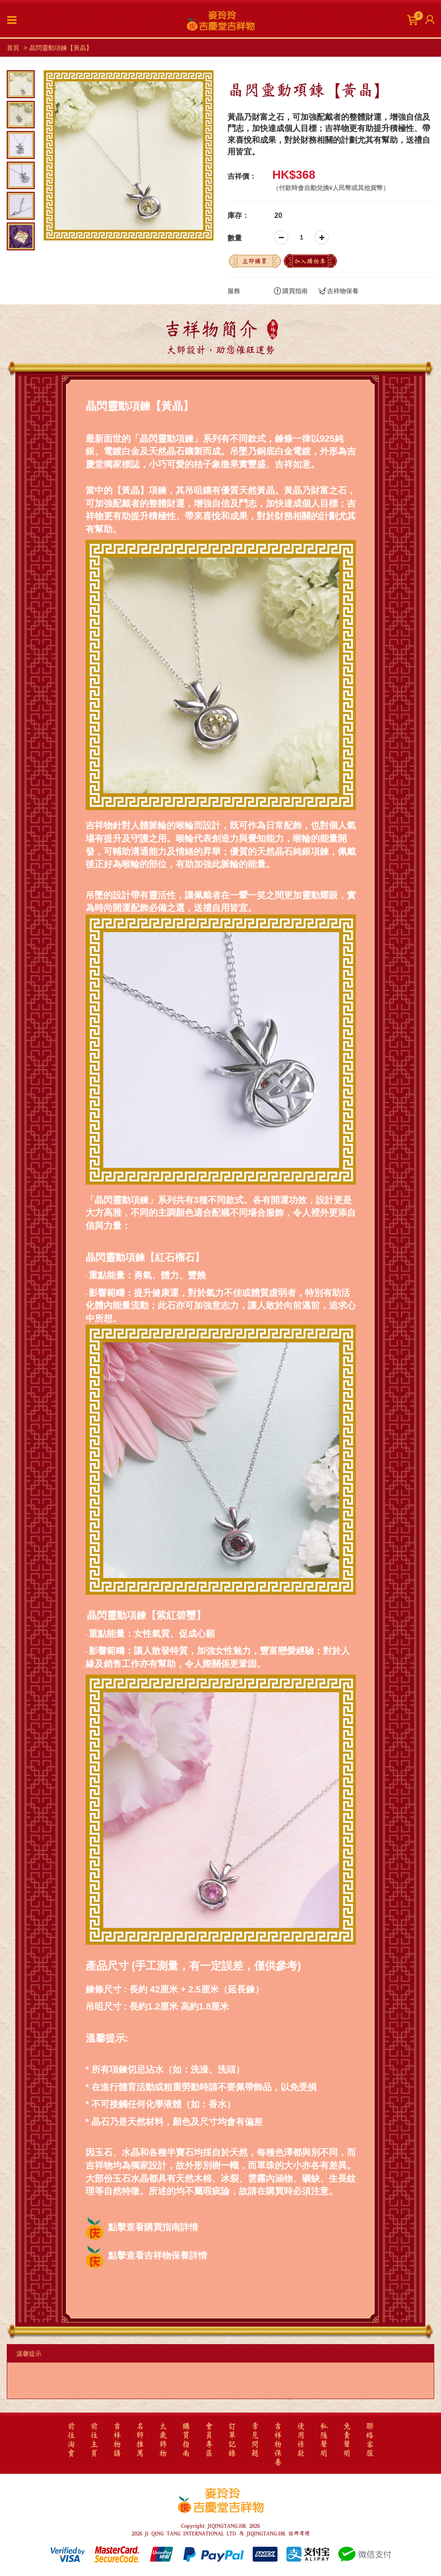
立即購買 (254, 261)
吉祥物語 (117, 2440)
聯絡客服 (370, 2440)
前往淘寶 (71, 2440)
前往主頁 (94, 2440)
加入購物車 (310, 261)
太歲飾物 (163, 2440)
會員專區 (209, 2440)
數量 (234, 238)
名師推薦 (140, 2440)
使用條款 (301, 2440)
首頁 (13, 47)
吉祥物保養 (338, 290)
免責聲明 (347, 2440)
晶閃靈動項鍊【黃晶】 (60, 47)
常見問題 (255, 2440)
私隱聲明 (324, 2440)
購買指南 (291, 290)
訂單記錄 (232, 2440)
